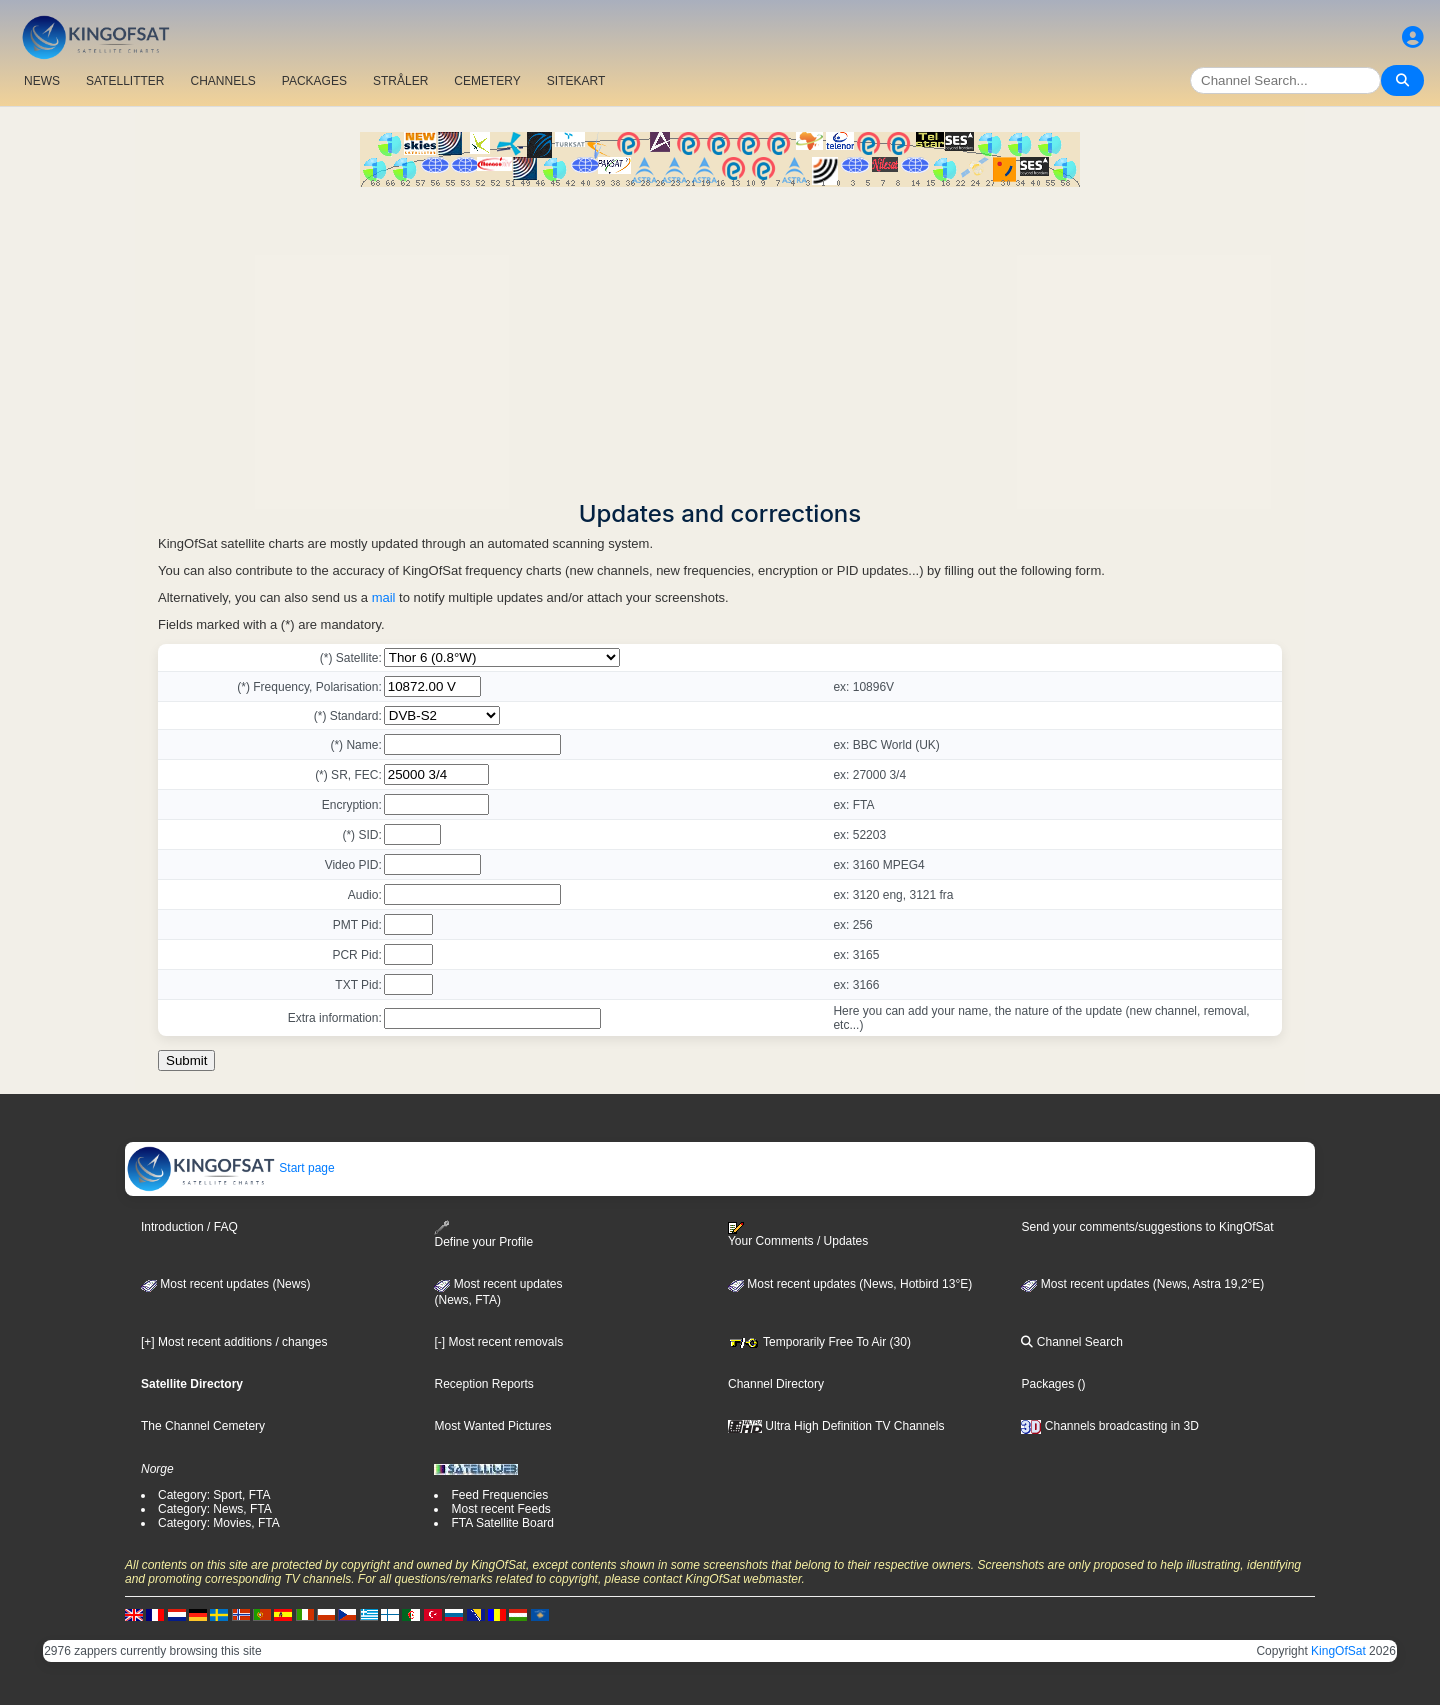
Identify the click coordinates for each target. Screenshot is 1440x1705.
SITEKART (576, 81)
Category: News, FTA (215, 1509)
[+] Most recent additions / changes (234, 1342)
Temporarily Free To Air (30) (819, 1342)
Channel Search (1071, 1342)
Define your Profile (483, 1234)
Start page (230, 1168)
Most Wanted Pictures (492, 1426)
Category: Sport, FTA (214, 1495)
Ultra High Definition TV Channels (836, 1426)
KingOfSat (1338, 1651)
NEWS (42, 81)
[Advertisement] (720, 337)
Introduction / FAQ (189, 1227)
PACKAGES (314, 81)
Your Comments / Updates (798, 1235)
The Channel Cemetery (203, 1426)
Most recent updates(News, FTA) (498, 1292)
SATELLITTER (125, 81)
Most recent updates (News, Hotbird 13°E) (850, 1284)
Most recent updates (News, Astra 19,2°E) (1142, 1284)
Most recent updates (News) (225, 1284)
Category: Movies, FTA (219, 1523)
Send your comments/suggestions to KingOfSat (1147, 1227)
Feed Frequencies (499, 1495)
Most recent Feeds (500, 1509)
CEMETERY (487, 81)
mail (384, 597)
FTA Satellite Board (502, 1523)
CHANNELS (222, 81)
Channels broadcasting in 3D (1109, 1426)
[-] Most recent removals (498, 1342)
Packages (1047, 1384)
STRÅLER (400, 81)
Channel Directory (776, 1384)
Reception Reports (483, 1384)
